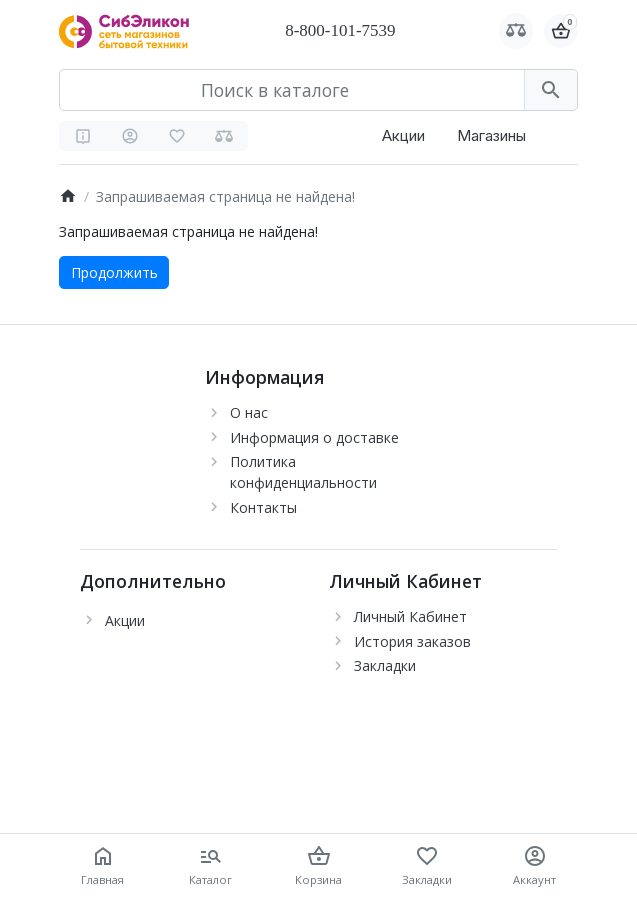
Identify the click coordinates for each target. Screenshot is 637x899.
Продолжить (114, 272)
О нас (249, 412)
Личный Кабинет (410, 616)
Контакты (263, 507)
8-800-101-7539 (340, 30)
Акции (403, 135)
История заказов (412, 641)
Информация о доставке (314, 437)
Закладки (385, 665)
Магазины (491, 135)
